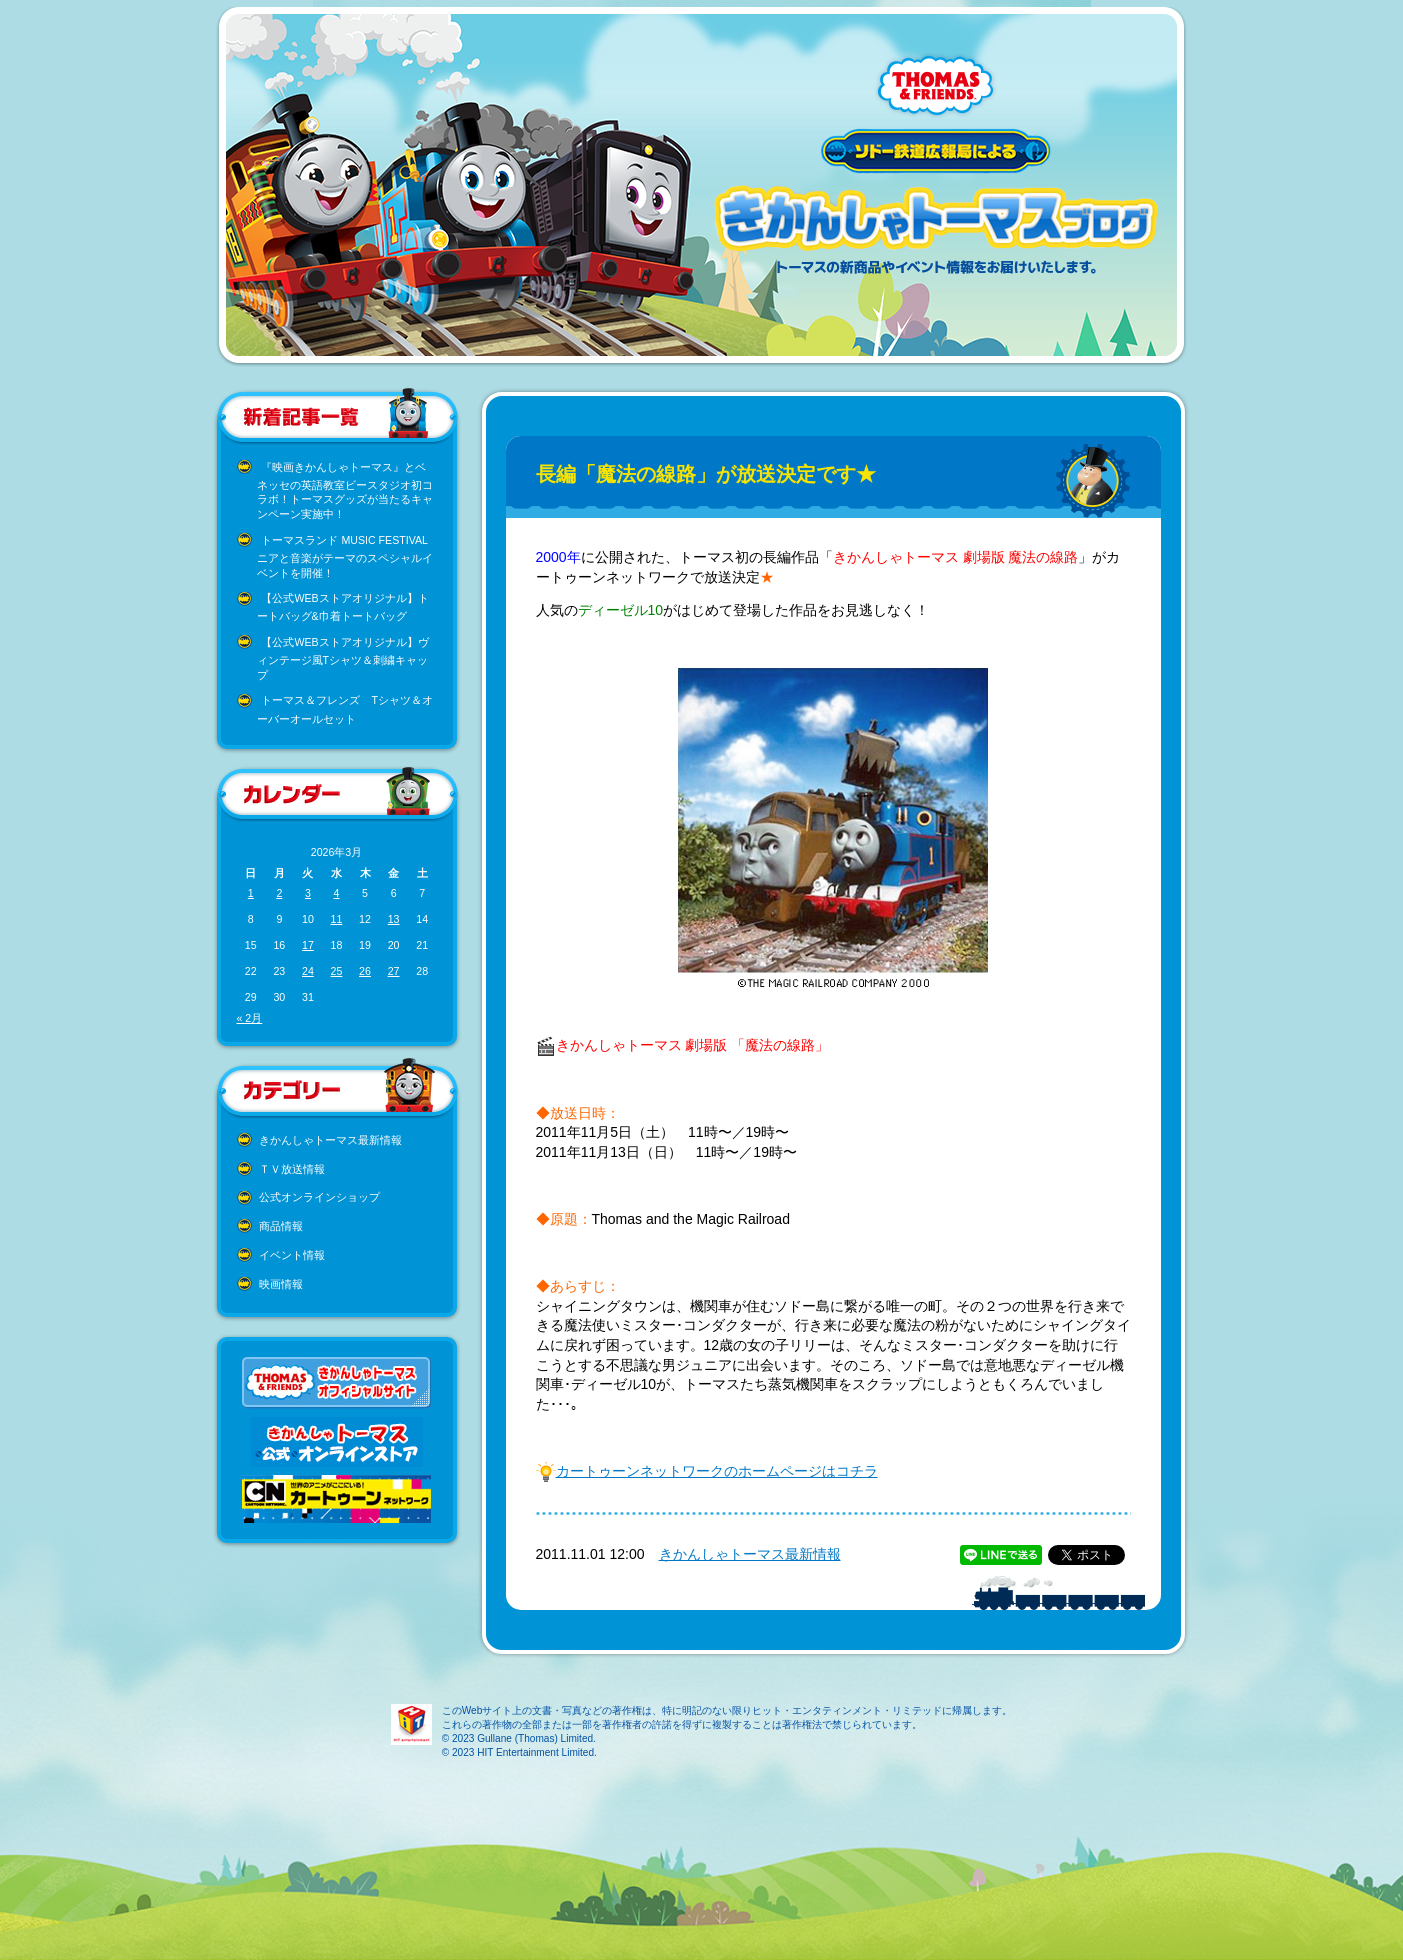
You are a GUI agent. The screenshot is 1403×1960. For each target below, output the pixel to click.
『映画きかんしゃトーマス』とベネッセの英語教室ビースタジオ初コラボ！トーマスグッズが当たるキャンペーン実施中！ (345, 491)
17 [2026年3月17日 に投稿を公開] (308, 945)
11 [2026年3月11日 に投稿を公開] (337, 919)
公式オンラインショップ (319, 1197)
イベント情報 (292, 1255)
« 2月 (250, 1018)
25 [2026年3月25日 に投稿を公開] (337, 971)
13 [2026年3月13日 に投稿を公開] (394, 919)
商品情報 (281, 1226)
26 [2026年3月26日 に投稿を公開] (365, 971)
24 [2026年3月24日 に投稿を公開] (308, 971)
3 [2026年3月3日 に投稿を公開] (308, 893)
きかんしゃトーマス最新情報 (330, 1140)
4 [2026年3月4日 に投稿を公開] (337, 893)
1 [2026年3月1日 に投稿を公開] (251, 893)
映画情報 (281, 1284)
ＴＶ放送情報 (292, 1169)
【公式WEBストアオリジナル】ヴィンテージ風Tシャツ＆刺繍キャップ (343, 658)
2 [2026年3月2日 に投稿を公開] (279, 893)
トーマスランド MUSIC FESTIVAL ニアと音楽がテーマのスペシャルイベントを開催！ (345, 556)
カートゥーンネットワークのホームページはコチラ (717, 1471)
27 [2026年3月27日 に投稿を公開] (394, 971)
